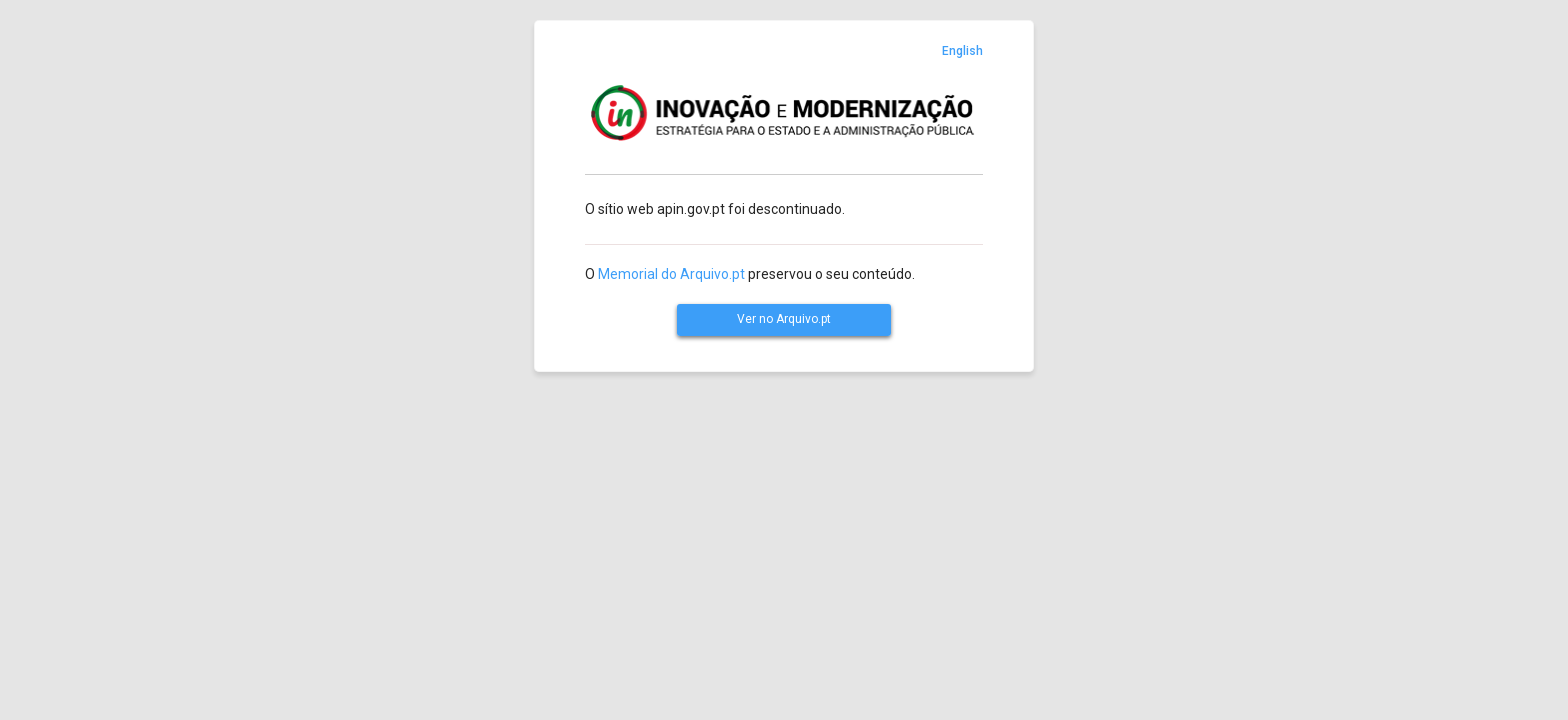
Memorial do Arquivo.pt (671, 274)
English (962, 51)
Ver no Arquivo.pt (784, 319)
